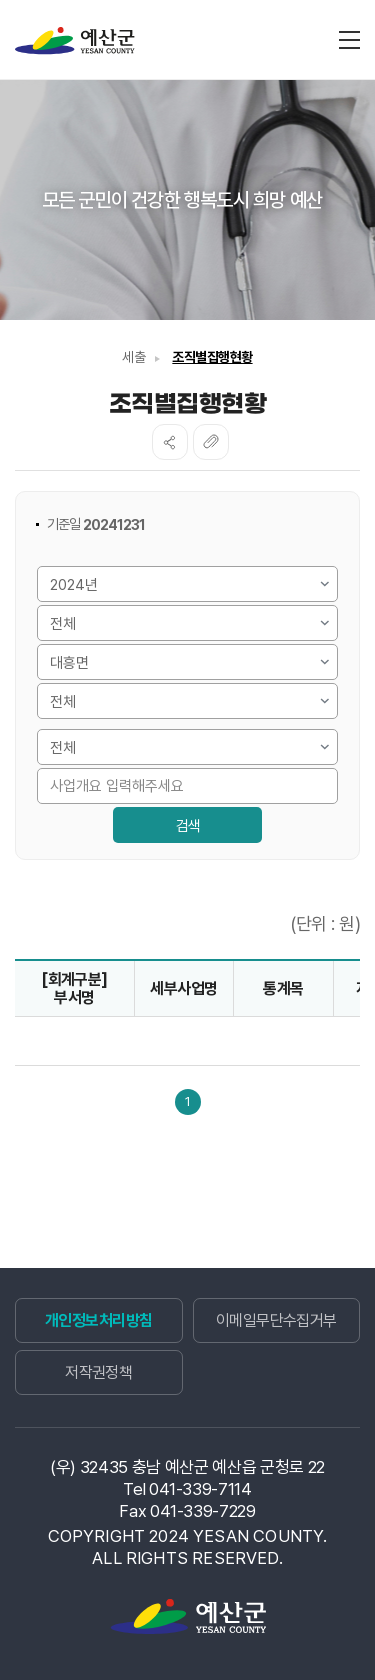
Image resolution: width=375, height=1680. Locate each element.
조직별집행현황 (212, 357)
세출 (133, 357)
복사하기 (211, 442)
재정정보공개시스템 (75, 41)
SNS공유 (170, 442)
